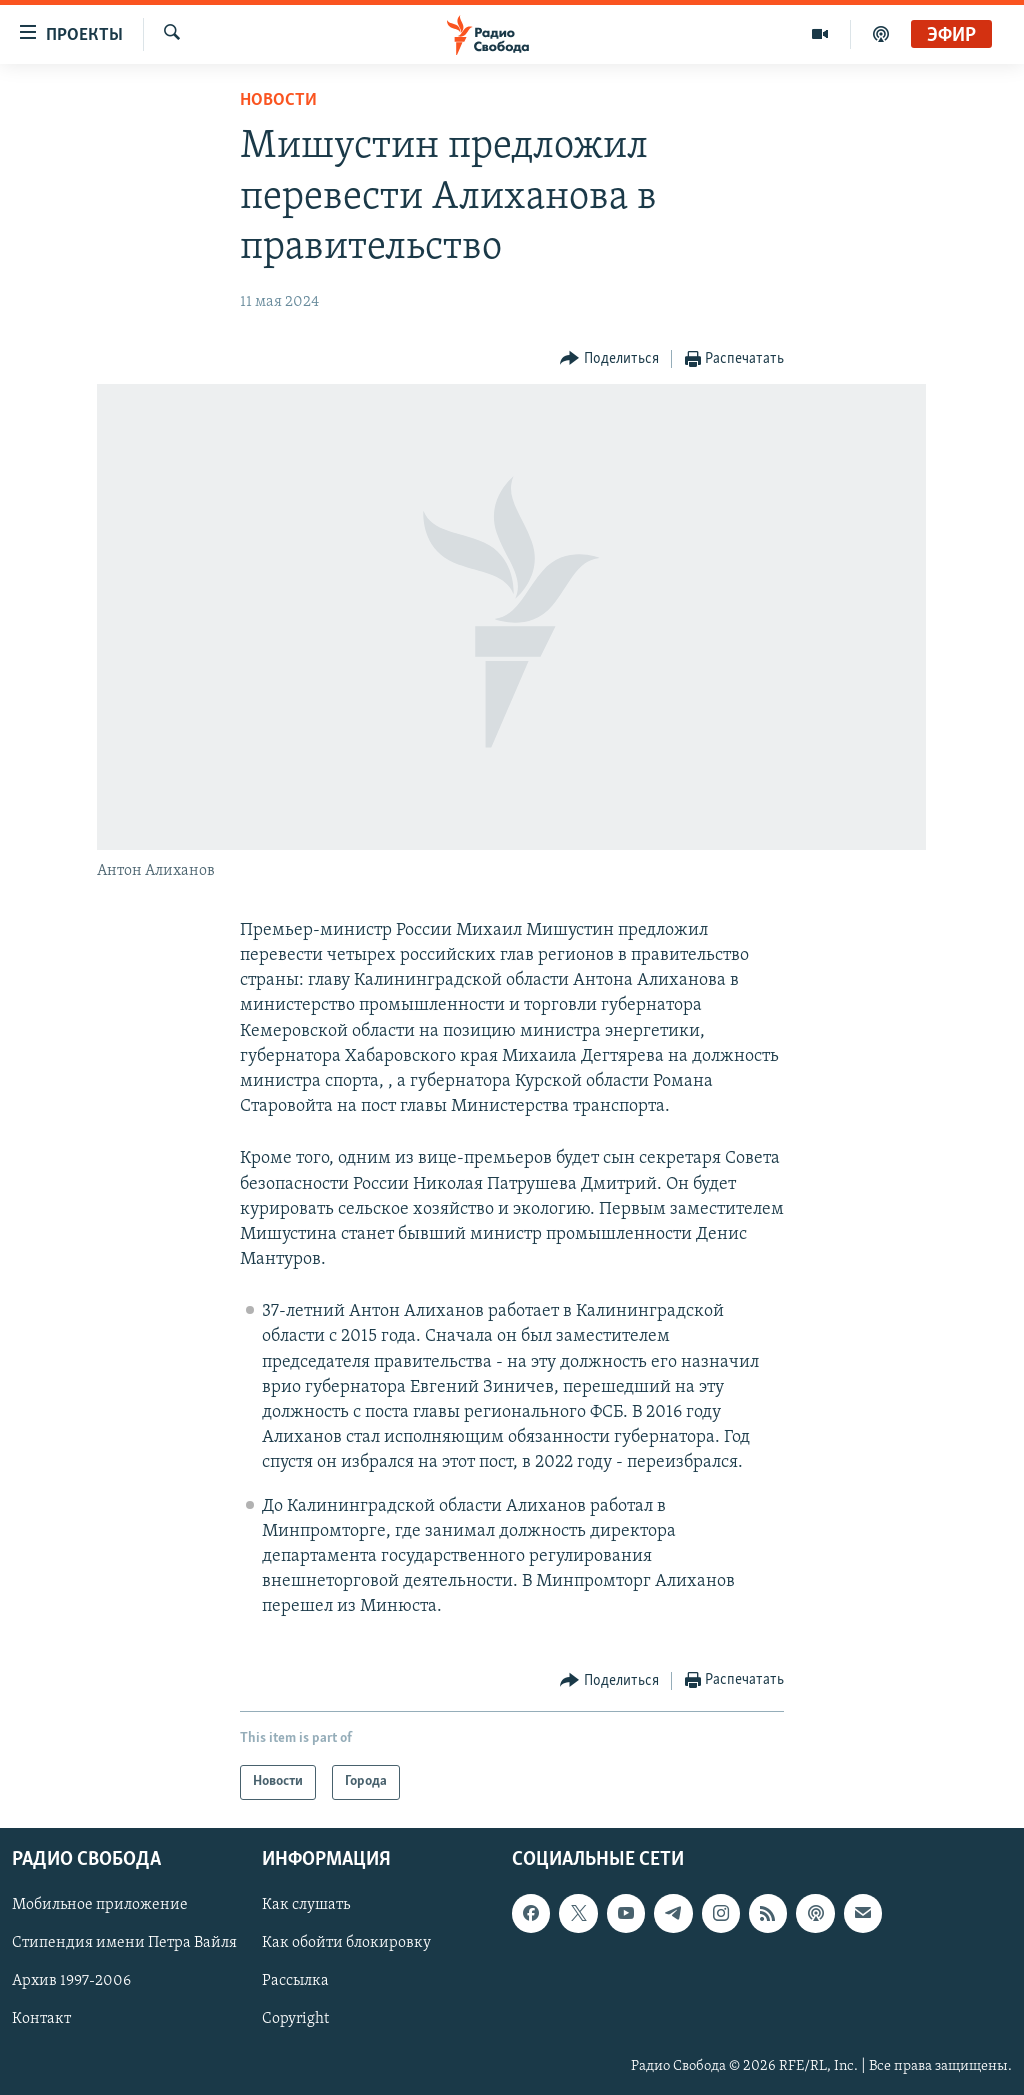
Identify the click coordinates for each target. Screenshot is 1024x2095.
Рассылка (295, 1981)
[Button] (609, 359)
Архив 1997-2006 (71, 1981)
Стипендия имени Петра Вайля (124, 1943)
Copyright (295, 2019)
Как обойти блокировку (346, 1943)
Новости (278, 100)
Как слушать (306, 1905)
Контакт (41, 2019)
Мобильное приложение (100, 1905)
